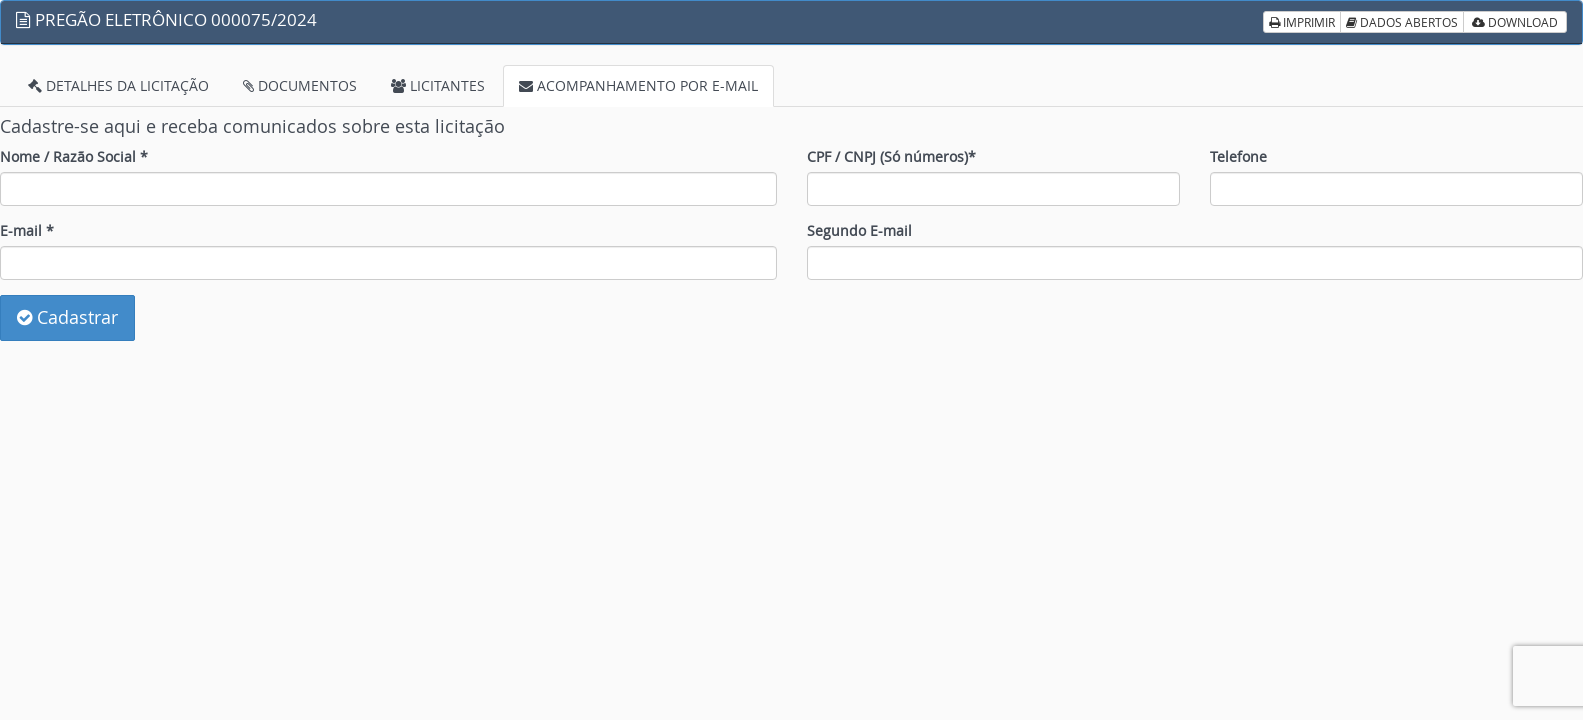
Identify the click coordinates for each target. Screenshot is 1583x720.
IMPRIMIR (1302, 22)
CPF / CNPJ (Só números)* (891, 156)
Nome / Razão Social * (74, 156)
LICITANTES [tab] (438, 85)
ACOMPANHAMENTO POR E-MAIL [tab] (638, 85)
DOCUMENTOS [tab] (300, 85)
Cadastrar (67, 317)
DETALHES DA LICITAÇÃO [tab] (118, 85)
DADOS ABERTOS (1402, 22)
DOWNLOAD (1515, 22)
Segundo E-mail (859, 230)
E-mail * (27, 230)
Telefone (1238, 156)
